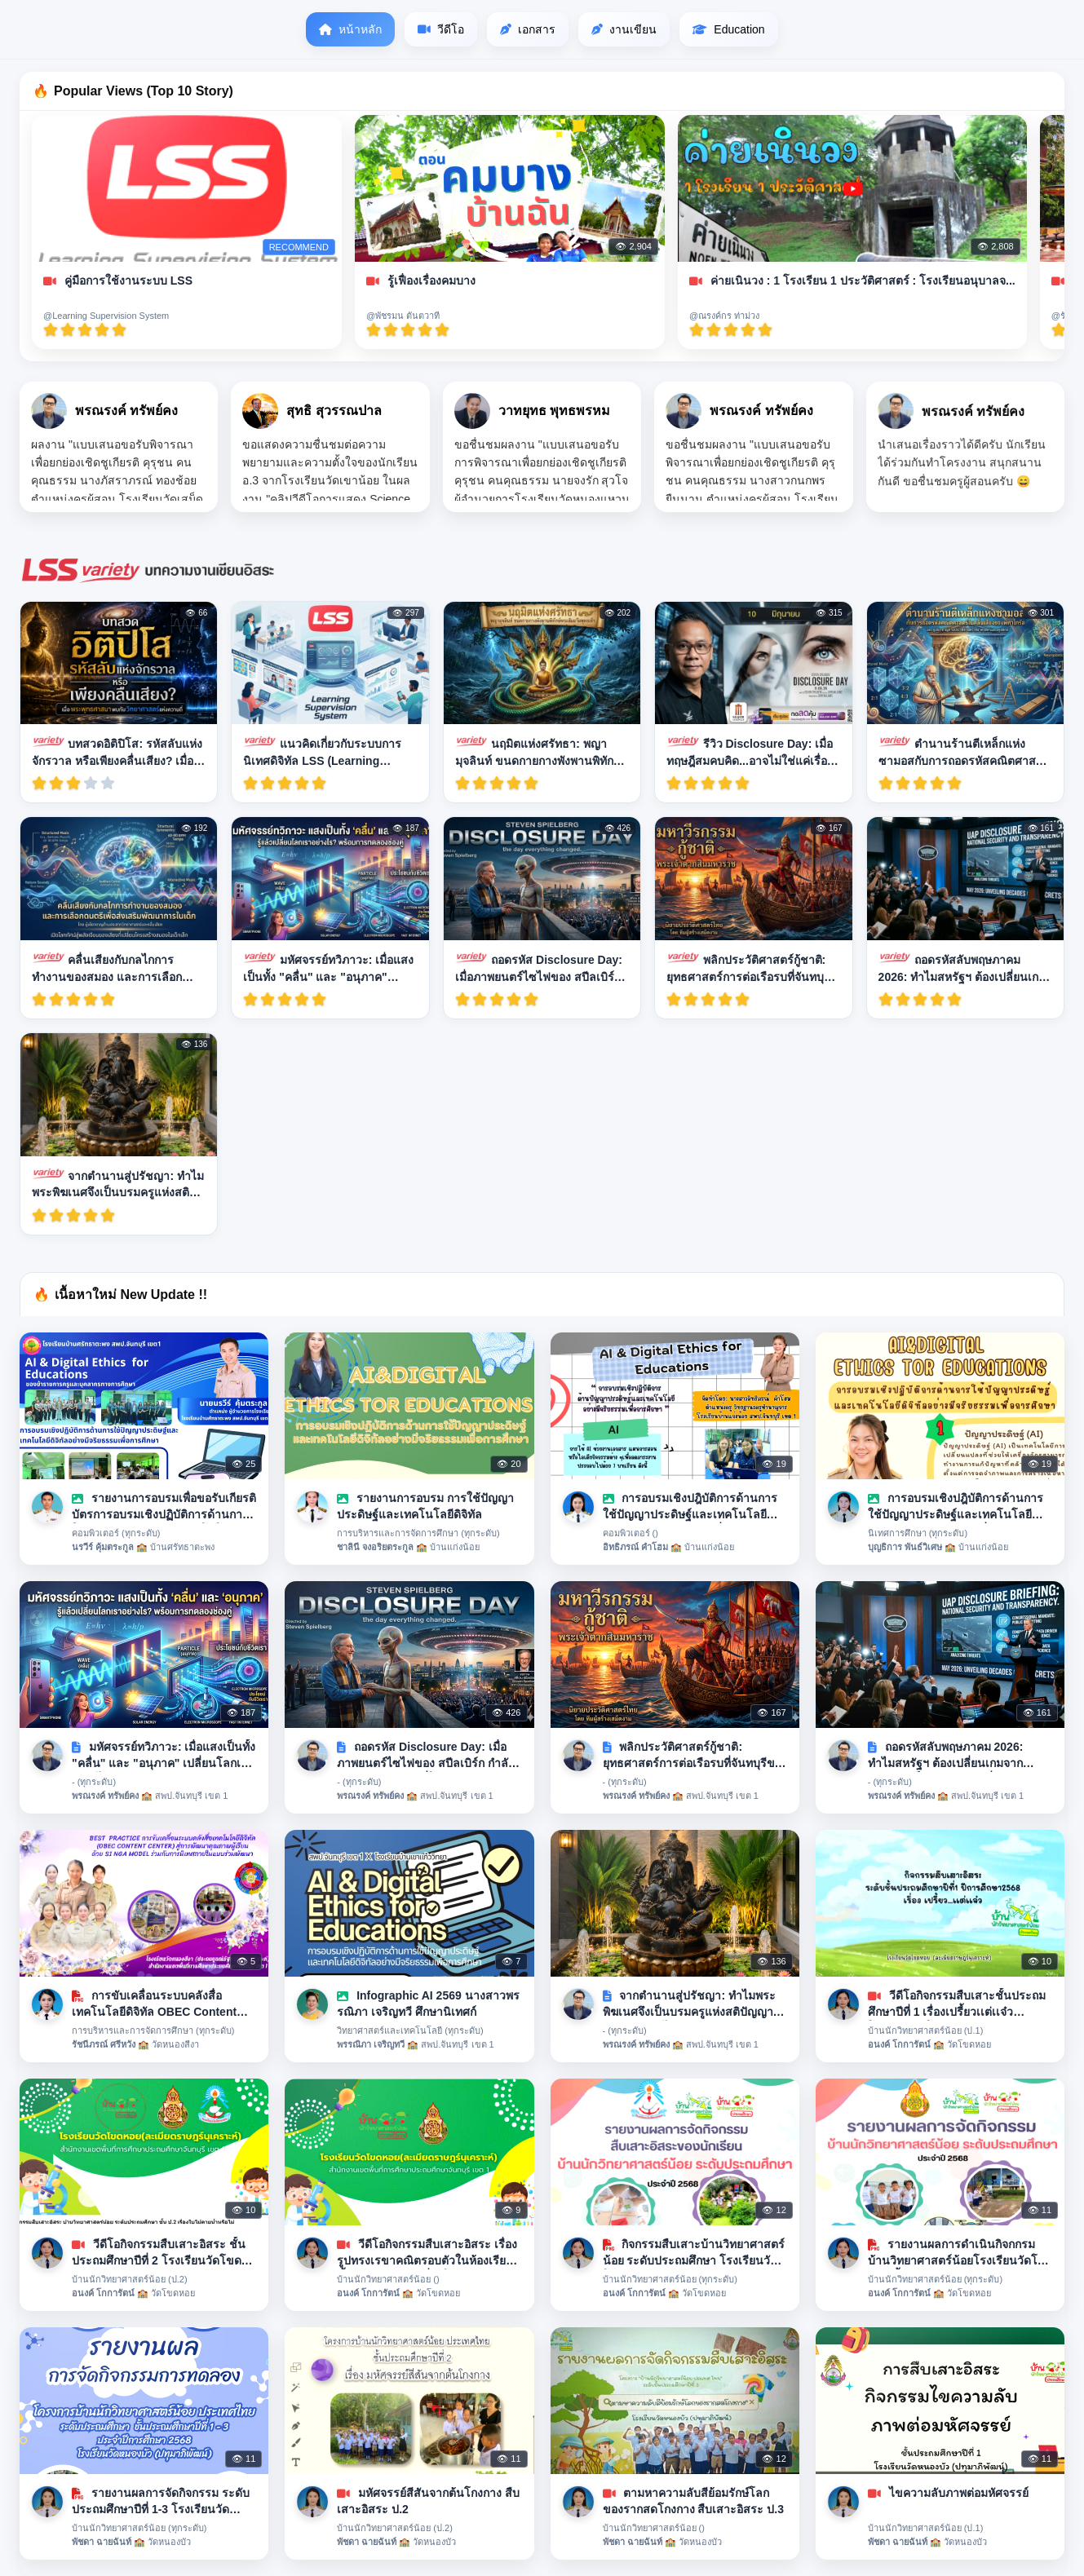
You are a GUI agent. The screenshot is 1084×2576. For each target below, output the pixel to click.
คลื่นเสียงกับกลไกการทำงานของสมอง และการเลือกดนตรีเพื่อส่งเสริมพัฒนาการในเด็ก (116, 968)
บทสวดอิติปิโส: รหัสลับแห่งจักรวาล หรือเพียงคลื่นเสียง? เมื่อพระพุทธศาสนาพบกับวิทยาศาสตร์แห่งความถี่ (117, 752)
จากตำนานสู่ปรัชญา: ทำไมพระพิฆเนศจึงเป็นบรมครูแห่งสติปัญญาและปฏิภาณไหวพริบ (118, 1184)
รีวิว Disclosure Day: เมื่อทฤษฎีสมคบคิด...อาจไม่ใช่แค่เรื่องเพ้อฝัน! (749, 752)
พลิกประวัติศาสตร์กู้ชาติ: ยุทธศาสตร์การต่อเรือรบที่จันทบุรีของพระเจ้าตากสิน (748, 968)
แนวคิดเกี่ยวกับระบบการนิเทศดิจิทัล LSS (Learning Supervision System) (321, 752)
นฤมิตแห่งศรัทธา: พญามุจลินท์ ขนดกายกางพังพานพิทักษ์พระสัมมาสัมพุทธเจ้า (538, 752)
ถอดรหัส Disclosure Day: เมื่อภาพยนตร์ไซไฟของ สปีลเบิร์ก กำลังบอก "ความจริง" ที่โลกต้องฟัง (540, 968)
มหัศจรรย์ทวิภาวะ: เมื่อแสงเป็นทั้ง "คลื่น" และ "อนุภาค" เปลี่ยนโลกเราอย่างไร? (328, 968)
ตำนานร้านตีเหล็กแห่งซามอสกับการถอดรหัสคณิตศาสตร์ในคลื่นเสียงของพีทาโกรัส (964, 752)
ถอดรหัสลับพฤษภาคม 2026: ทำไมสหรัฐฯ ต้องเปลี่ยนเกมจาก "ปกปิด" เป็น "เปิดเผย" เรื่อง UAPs (962, 968)
